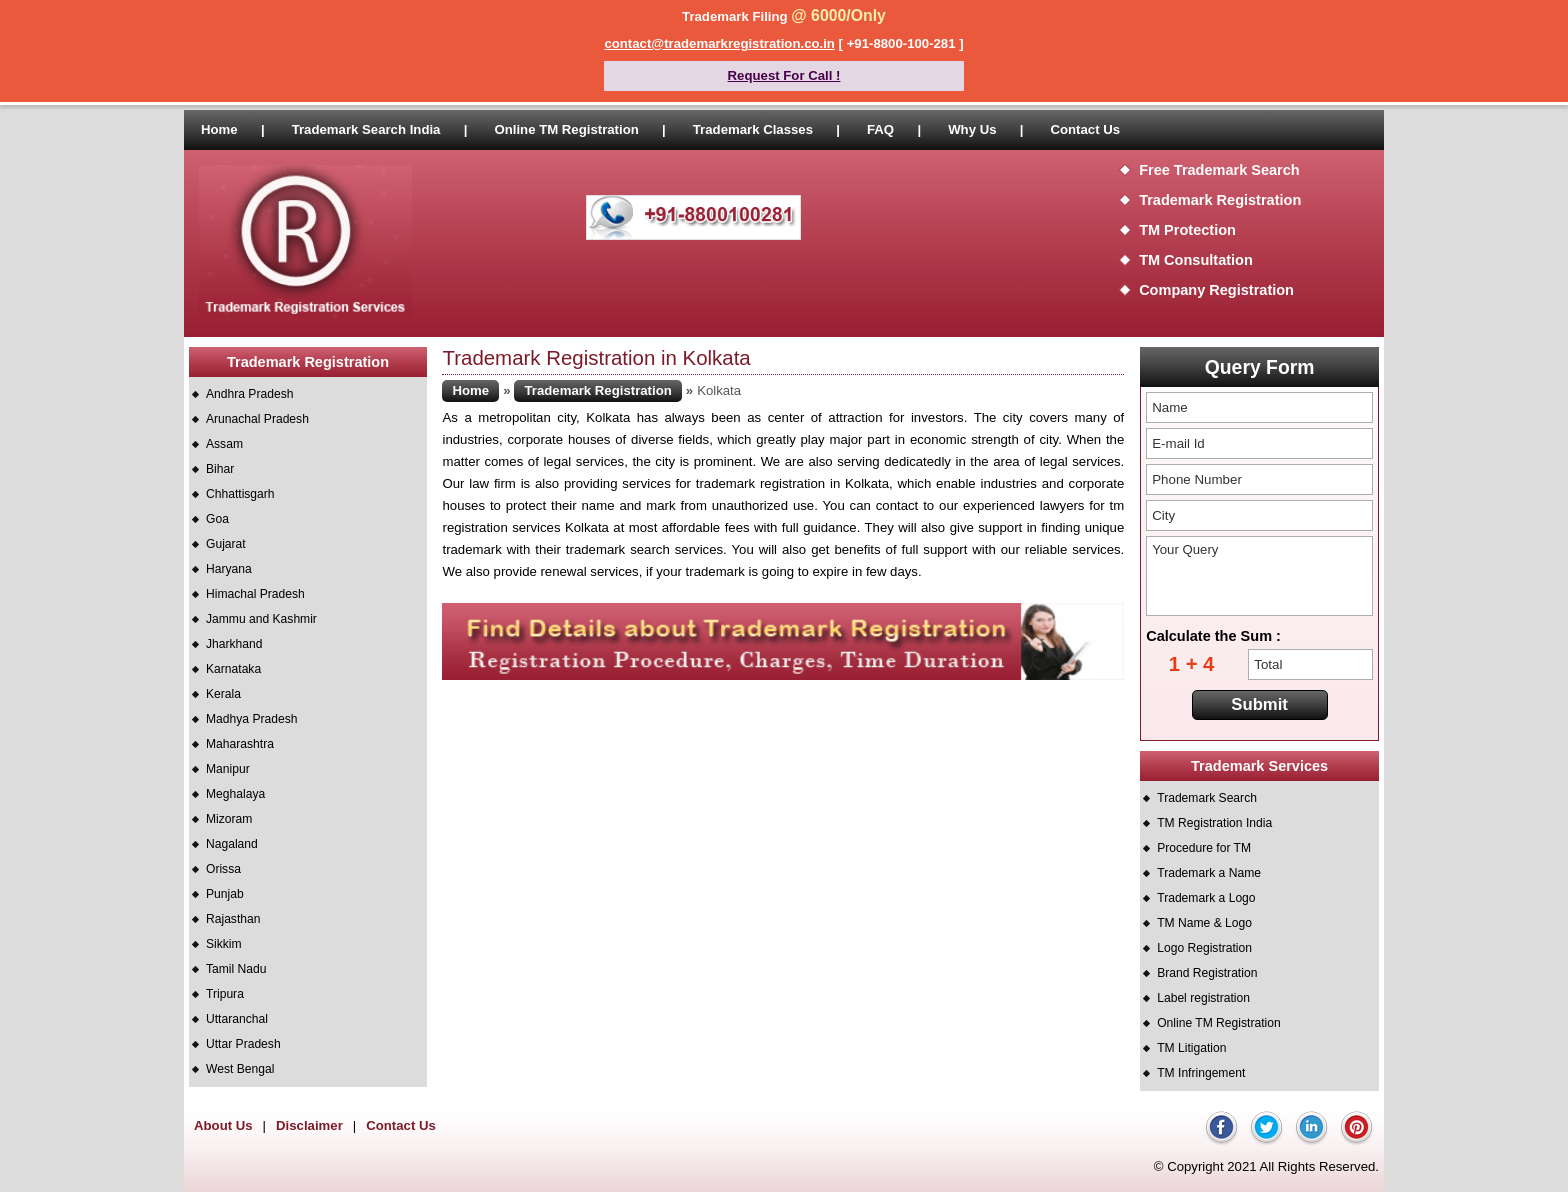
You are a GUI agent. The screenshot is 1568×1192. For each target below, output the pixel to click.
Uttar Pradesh (243, 1044)
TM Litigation (1191, 1048)
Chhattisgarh (240, 494)
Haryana (229, 569)
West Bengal (240, 1069)
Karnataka (233, 669)
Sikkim (224, 944)
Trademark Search (1207, 798)
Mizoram (229, 819)
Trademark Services (1259, 766)
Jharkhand (234, 644)
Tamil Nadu (236, 969)
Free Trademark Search (1219, 170)
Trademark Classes (753, 129)
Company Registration (1216, 290)
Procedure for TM (1204, 848)
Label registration (1203, 998)
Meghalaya (235, 794)
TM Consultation (1196, 260)
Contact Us (1085, 129)
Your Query (1259, 576)
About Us (223, 1125)
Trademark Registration (1220, 200)
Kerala (223, 694)
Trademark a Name (1209, 873)
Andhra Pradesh (249, 394)
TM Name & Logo (1204, 923)
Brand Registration (1207, 973)
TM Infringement (1201, 1073)
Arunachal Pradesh (257, 419)
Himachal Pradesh (255, 594)
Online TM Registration (566, 129)
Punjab (225, 894)
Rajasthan (233, 919)
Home (219, 129)
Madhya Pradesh (251, 719)
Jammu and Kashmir (261, 619)
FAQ (880, 129)
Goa (217, 519)
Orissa (223, 869)
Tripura (225, 994)
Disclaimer (309, 1125)
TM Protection (1187, 230)
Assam (224, 444)
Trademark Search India (366, 129)
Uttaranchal (237, 1019)
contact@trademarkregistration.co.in (719, 43)
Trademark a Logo (1206, 898)
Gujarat (226, 544)
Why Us (972, 129)
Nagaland (232, 844)
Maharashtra (240, 744)
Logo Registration (1204, 948)
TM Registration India (1214, 823)
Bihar (220, 469)
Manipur (228, 769)
